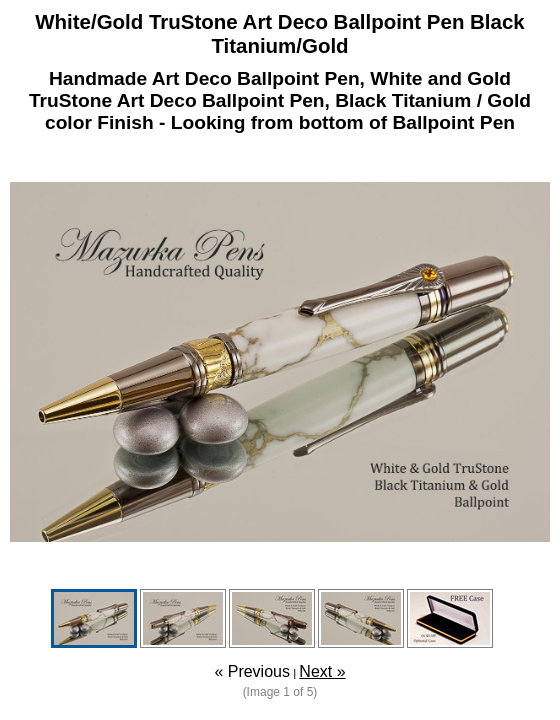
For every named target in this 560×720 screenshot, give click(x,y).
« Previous (252, 671)
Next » (322, 671)
